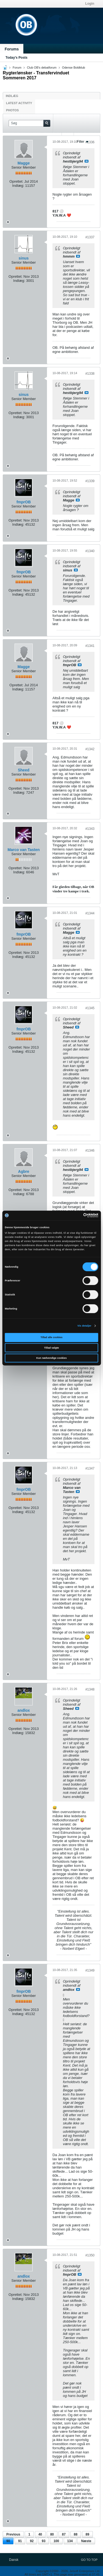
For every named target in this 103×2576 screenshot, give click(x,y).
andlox (23, 1710)
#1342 (89, 749)
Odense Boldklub (73, 67)
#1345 (89, 1008)
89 (87, 2534)
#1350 (89, 2255)
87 (64, 2534)
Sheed (23, 770)
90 (8, 2541)
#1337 (89, 237)
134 (70, 2541)
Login (89, 4)
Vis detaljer (84, 1325)
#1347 (89, 1468)
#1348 (89, 1689)
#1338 (89, 374)
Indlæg (12, 96)
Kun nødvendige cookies (51, 1358)
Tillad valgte (51, 1347)
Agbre (23, 1171)
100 (56, 2541)
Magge (24, 163)
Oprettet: (16, 181)
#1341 (89, 646)
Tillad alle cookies (52, 1337)
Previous (13, 2534)
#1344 (89, 913)
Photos (12, 110)
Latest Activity (19, 103)
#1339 (89, 481)
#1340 (89, 551)
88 (75, 2534)
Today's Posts (16, 58)
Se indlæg (86, 161)
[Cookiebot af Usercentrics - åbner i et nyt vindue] (74, 1215)
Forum (17, 67)
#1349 (89, 1970)
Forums (12, 49)
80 (52, 2534)
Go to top (89, 2559)
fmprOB (23, 502)
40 (40, 2534)
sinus (24, 258)
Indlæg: (18, 185)
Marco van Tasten (23, 849)
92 (32, 2541)
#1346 (89, 1150)
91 (20, 2541)
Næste (86, 2541)
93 (43, 2541)
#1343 (89, 829)
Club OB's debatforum (42, 67)
